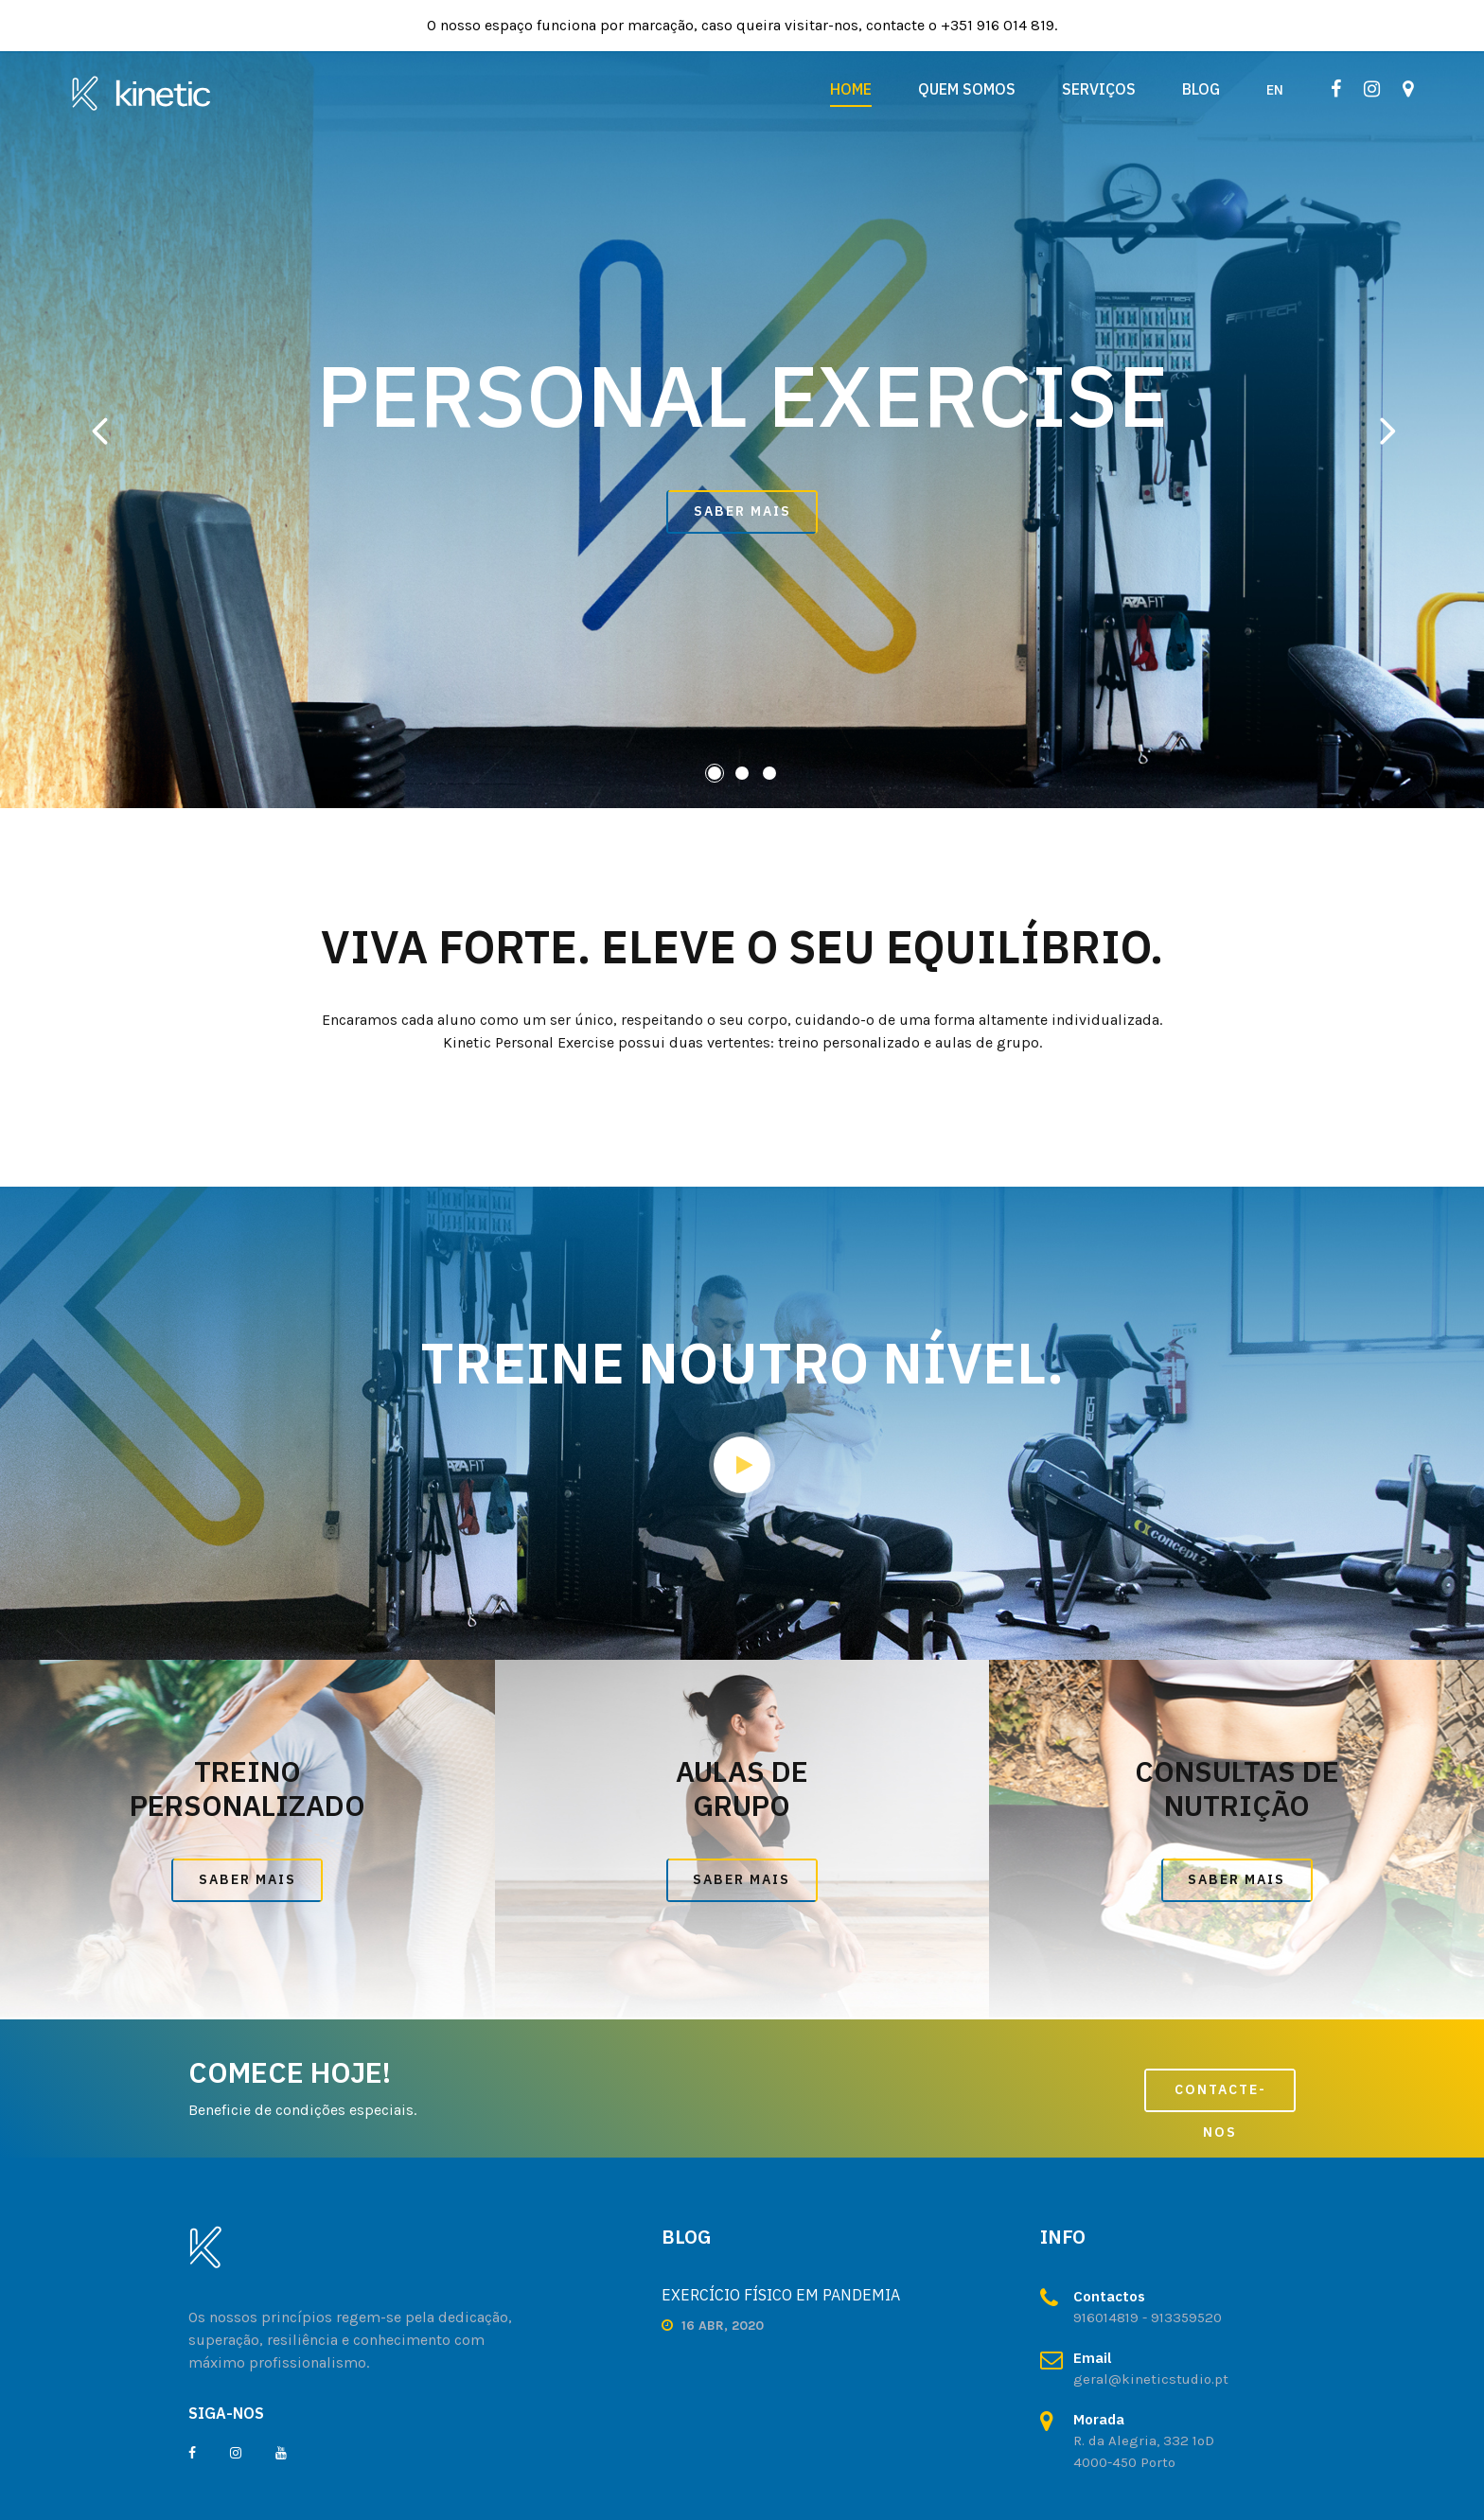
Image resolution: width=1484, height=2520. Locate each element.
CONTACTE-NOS (1220, 2096)
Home (851, 88)
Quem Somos (967, 88)
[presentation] (99, 429)
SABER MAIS (742, 511)
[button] (714, 773)
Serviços (1099, 88)
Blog (1201, 88)
